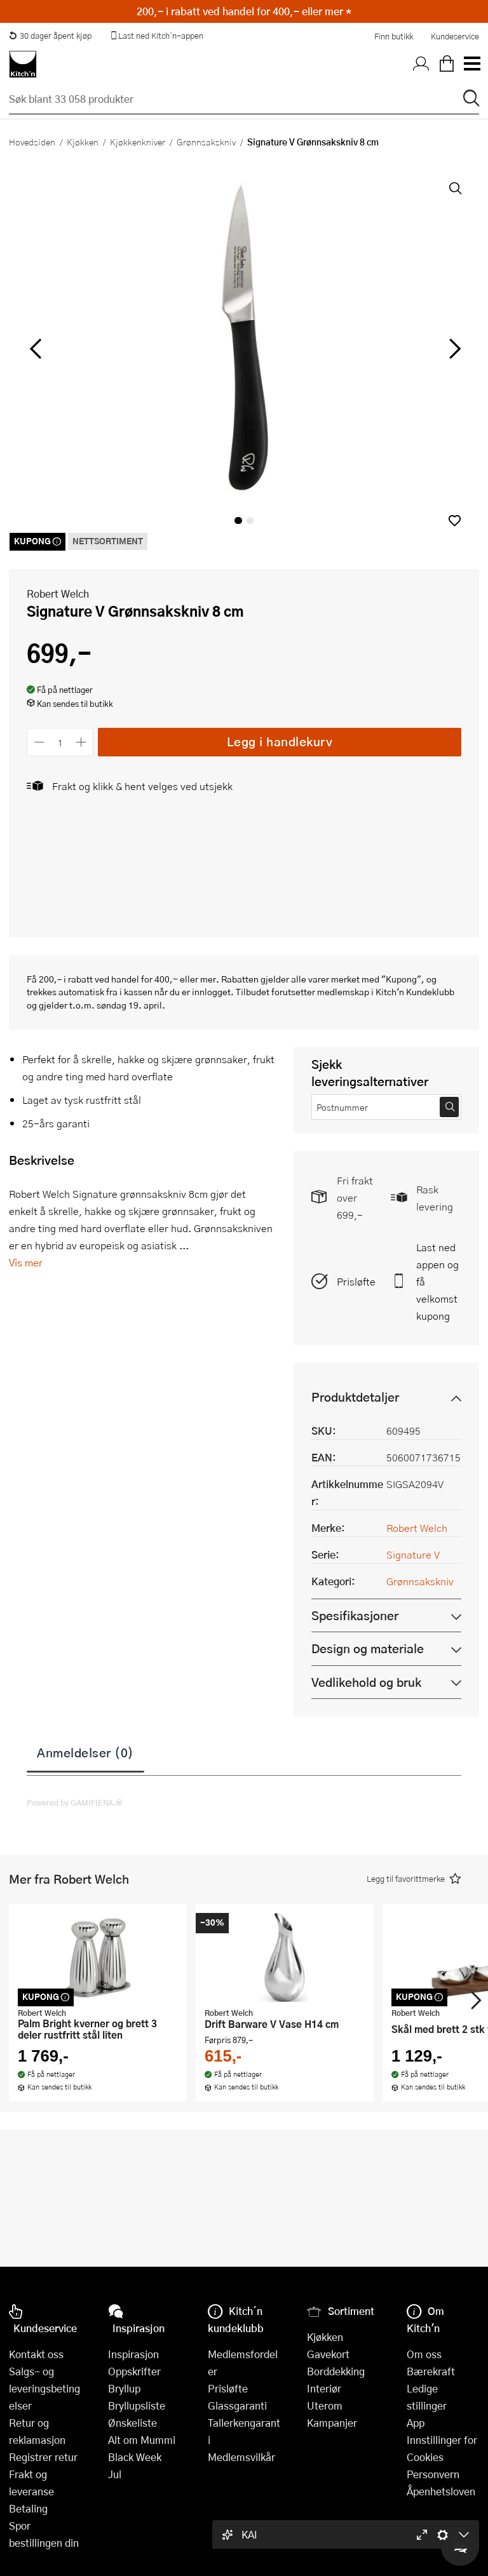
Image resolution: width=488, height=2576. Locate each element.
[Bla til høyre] (453, 349)
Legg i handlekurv (280, 741)
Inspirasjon (133, 2354)
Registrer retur (43, 2457)
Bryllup (124, 2388)
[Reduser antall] (39, 742)
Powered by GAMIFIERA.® (75, 1802)
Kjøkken (82, 141)
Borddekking (336, 2371)
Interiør (324, 2388)
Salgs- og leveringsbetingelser (44, 2388)
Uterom (324, 2405)
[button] (455, 520)
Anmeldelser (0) (85, 1752)
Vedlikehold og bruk (366, 1682)
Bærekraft (431, 2371)
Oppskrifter (134, 2371)
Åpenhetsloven (441, 2491)
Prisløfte (356, 1281)
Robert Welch (58, 593)
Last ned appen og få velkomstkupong (437, 1281)
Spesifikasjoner (354, 1615)
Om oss (424, 2354)
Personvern (433, 2474)
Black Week (134, 2457)
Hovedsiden (32, 141)
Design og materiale (367, 1648)
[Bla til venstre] (35, 349)
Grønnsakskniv (206, 141)
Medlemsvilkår (241, 2457)
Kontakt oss (36, 2354)
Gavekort (328, 2354)
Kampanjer (332, 2422)
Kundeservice (455, 36)
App (415, 2422)
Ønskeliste (132, 2422)
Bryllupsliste (136, 2405)
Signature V (413, 1554)
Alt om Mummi (141, 2439)
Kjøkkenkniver (137, 141)
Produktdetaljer (355, 1397)
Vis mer (26, 1262)
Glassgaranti (237, 2405)
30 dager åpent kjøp (50, 35)
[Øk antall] (81, 742)
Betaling (28, 2508)
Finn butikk (393, 36)
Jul (114, 2474)
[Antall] (60, 742)
